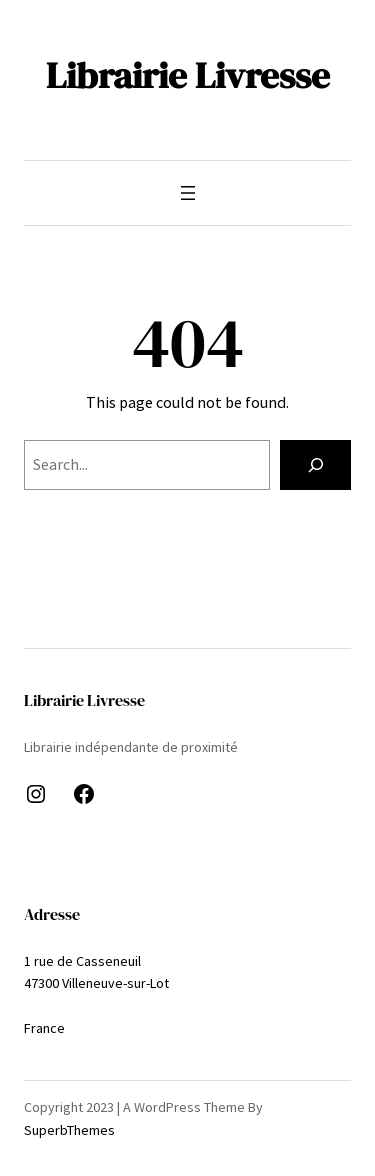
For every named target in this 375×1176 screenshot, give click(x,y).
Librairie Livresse (188, 75)
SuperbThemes (69, 1130)
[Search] (315, 465)
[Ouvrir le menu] (188, 193)
